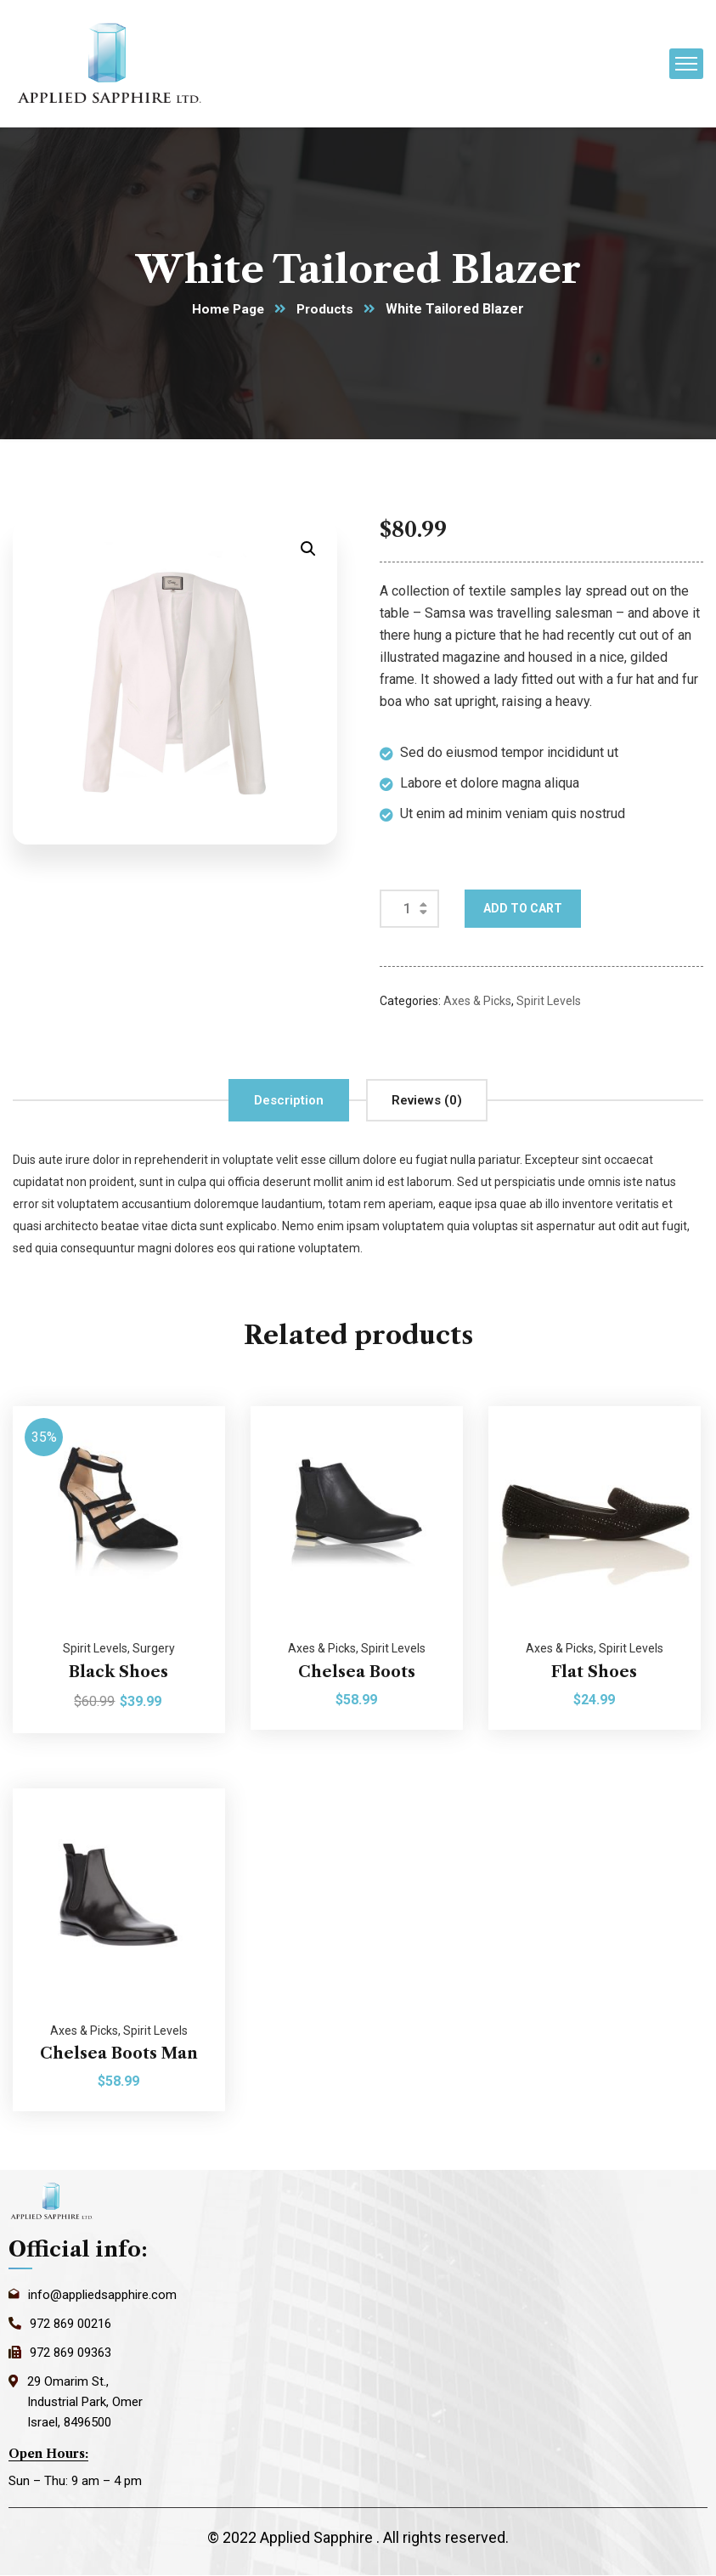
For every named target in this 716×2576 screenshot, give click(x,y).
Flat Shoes (594, 1672)
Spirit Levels (548, 1001)
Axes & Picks (477, 1001)
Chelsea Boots (356, 1672)
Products (327, 310)
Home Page (227, 310)
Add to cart (522, 909)
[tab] (288, 1101)
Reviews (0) (427, 1101)
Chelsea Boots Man (119, 2054)
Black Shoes (118, 1672)
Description (289, 1101)
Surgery (153, 1649)
